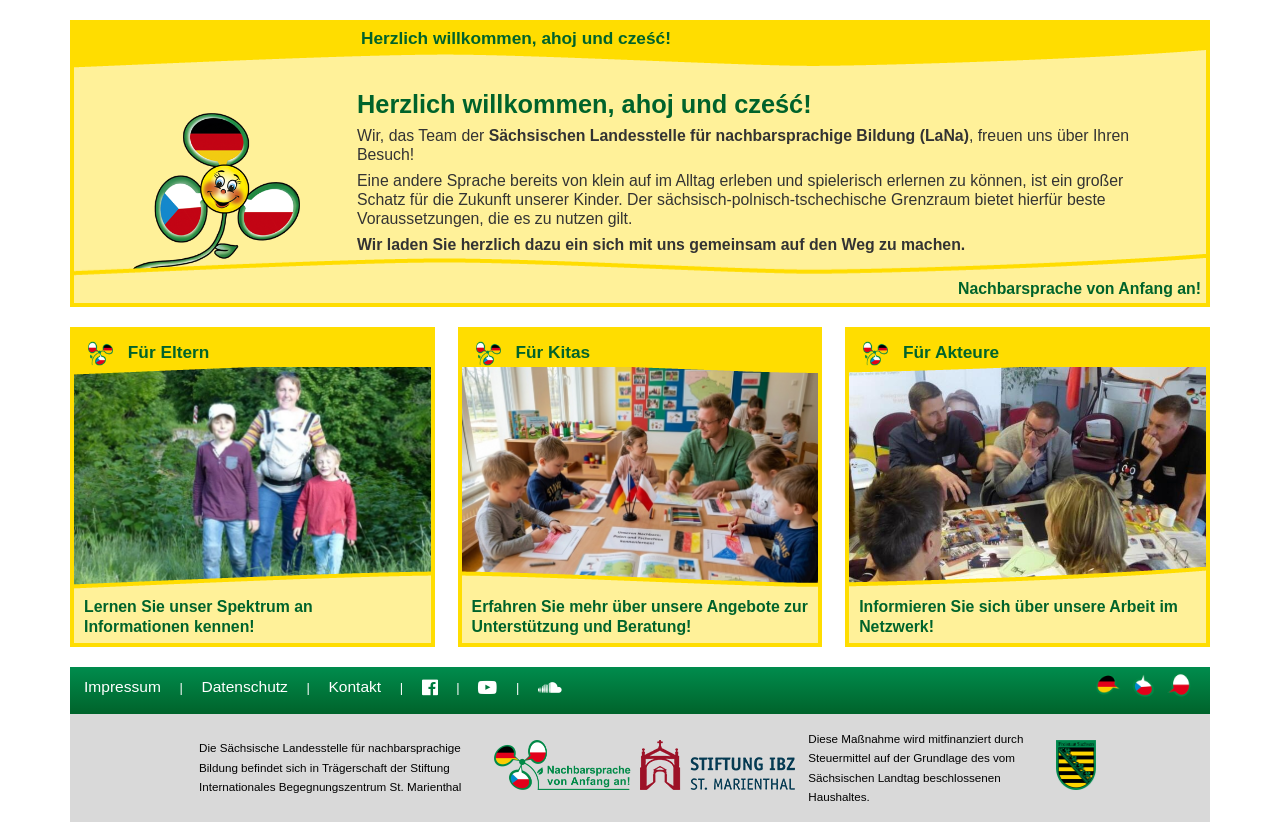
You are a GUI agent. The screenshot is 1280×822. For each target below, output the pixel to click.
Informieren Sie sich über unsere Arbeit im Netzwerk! (1027, 487)
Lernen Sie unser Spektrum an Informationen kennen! (252, 487)
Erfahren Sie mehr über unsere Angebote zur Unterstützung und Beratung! (640, 487)
